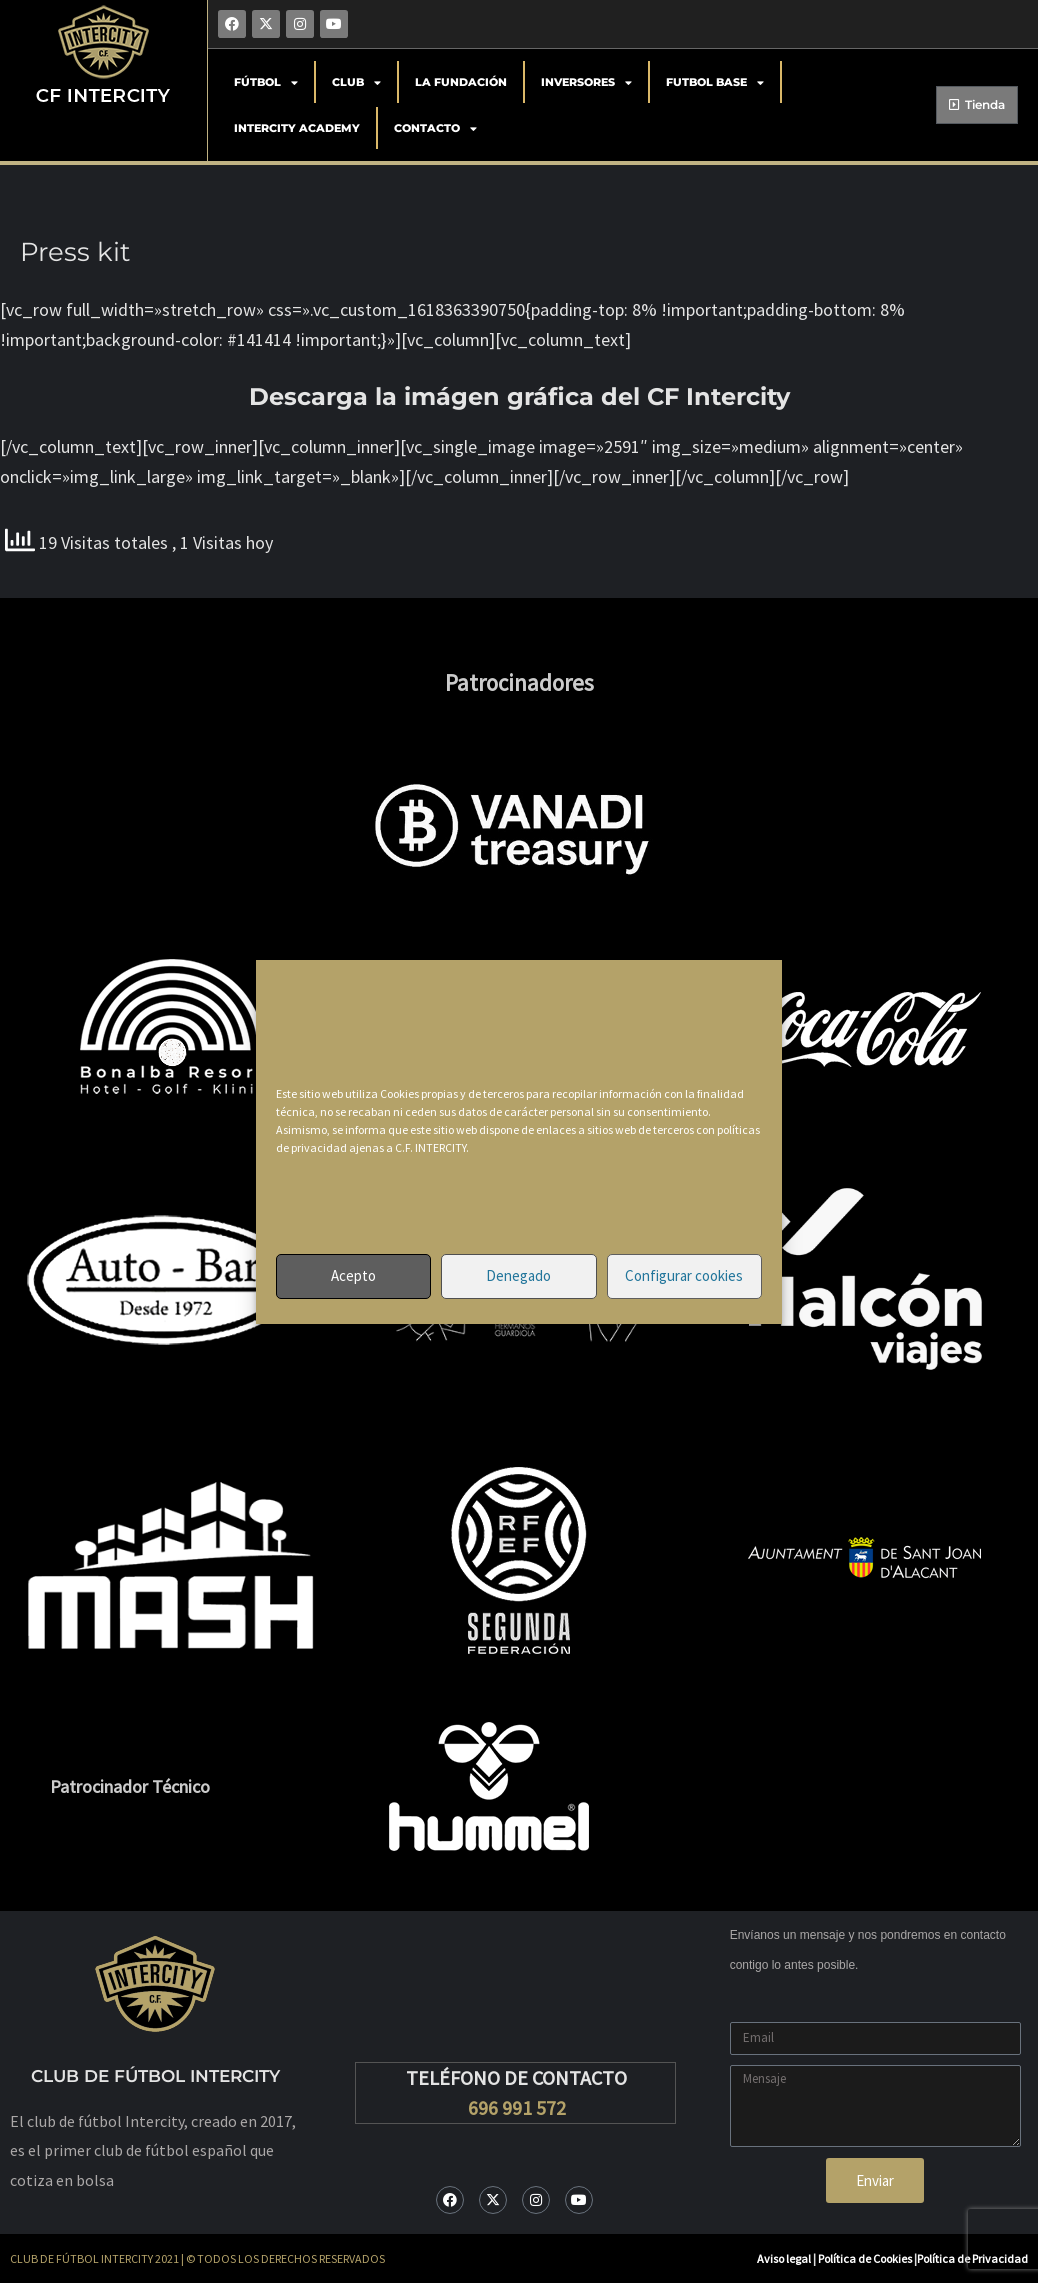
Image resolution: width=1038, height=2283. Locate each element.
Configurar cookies (684, 1275)
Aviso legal (784, 2258)
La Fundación (461, 82)
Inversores (586, 82)
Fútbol (266, 82)
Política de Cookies (866, 2258)
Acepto (353, 1275)
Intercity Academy (297, 128)
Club (356, 82)
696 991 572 (517, 2107)
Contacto (435, 128)
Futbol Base (715, 82)
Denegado (518, 1275)
